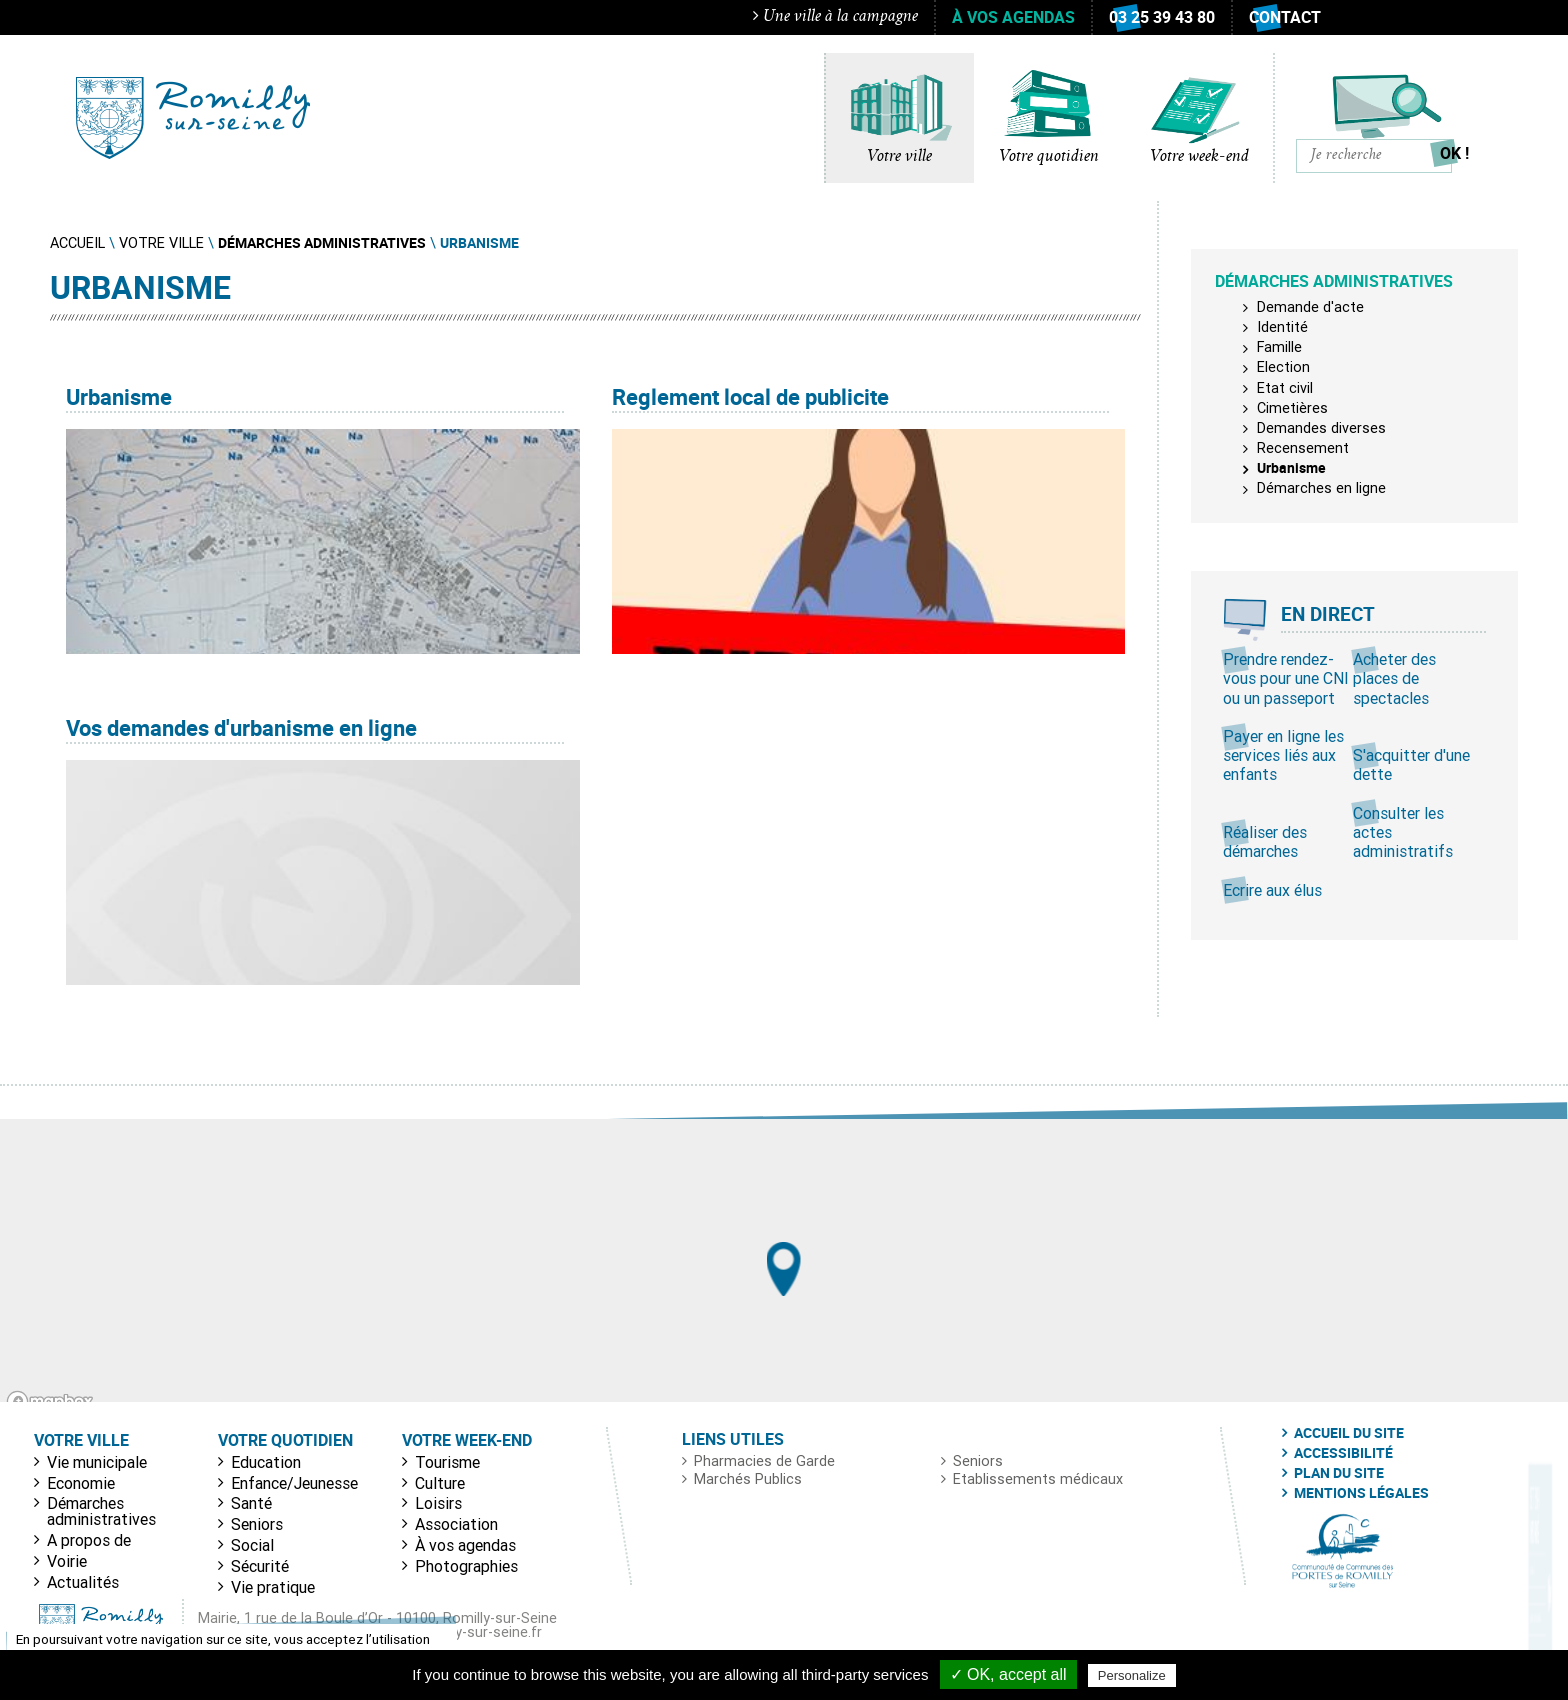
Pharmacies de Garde (764, 1461)
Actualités (83, 1582)
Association (456, 1524)
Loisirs (438, 1503)
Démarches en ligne (1321, 488)
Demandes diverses (1321, 428)
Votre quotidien (1049, 157)
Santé (251, 1503)
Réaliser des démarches (1265, 841)
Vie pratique (273, 1587)
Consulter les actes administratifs (1403, 832)
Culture (440, 1483)
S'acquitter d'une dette (1411, 764)
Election (1283, 367)
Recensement (1303, 448)
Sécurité (260, 1566)
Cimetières (1292, 408)
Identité (1282, 327)
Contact (1285, 17)
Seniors (257, 1524)
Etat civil (1285, 388)
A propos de (89, 1540)
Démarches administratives (101, 1511)
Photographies (466, 1566)
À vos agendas (1013, 17)
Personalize (1132, 1675)
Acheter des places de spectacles (1394, 678)
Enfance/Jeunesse (294, 1483)
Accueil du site (1349, 1433)
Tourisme (447, 1462)
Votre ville (899, 157)
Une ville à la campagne (835, 16)
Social (252, 1545)
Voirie (67, 1561)
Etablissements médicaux (1038, 1479)
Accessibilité (1343, 1453)
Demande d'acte (1310, 307)
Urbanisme (1291, 467)
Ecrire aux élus (1272, 890)
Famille (1279, 347)
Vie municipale (97, 1462)
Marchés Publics (748, 1479)
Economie (81, 1483)
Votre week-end (1199, 157)
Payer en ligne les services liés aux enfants (1283, 755)
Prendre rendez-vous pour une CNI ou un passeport (1286, 678)
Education (266, 1462)
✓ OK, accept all (1008, 1674)
